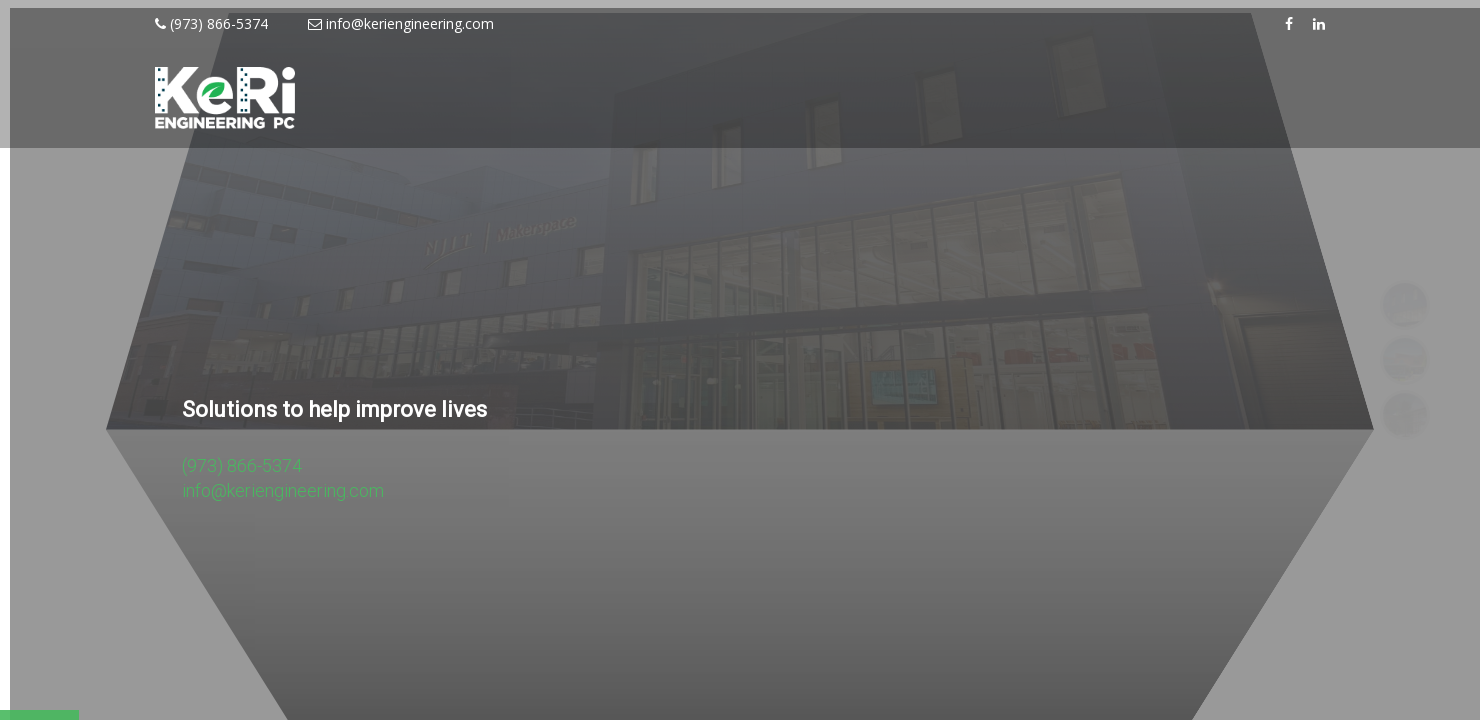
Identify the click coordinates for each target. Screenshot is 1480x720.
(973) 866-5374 (211, 23)
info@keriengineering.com (401, 23)
